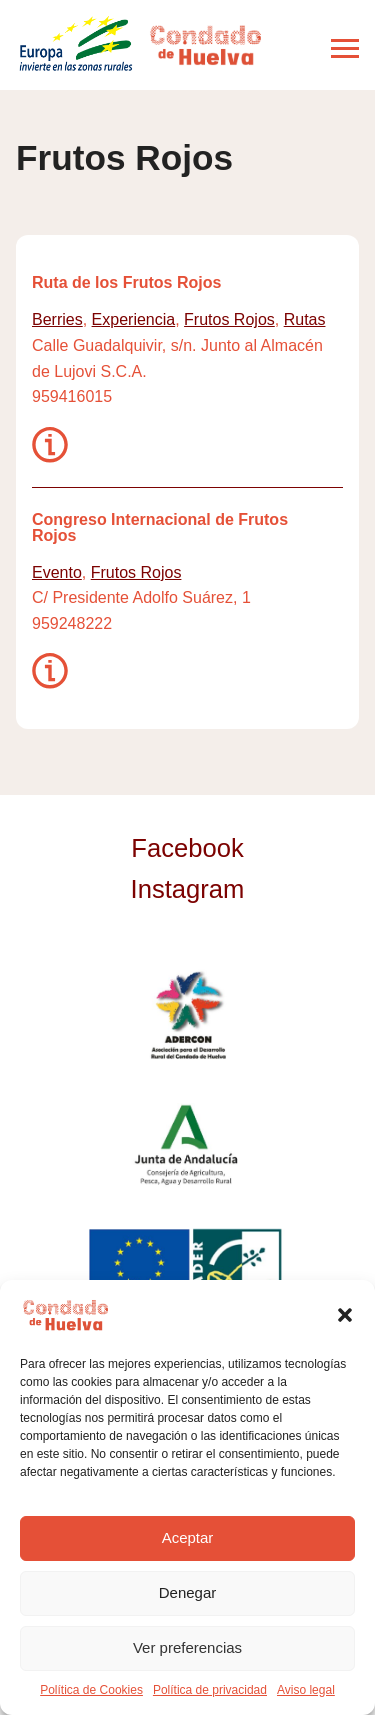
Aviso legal (306, 1690)
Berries (57, 319)
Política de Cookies (91, 1690)
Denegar (188, 1592)
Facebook (187, 848)
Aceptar (188, 1537)
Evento (57, 572)
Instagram (188, 889)
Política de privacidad (210, 1690)
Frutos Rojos (229, 319)
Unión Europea (188, 1272)
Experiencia (134, 319)
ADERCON (187, 1016)
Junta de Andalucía (187, 1144)
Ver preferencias (187, 1647)
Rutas (305, 319)
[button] (345, 1315)
